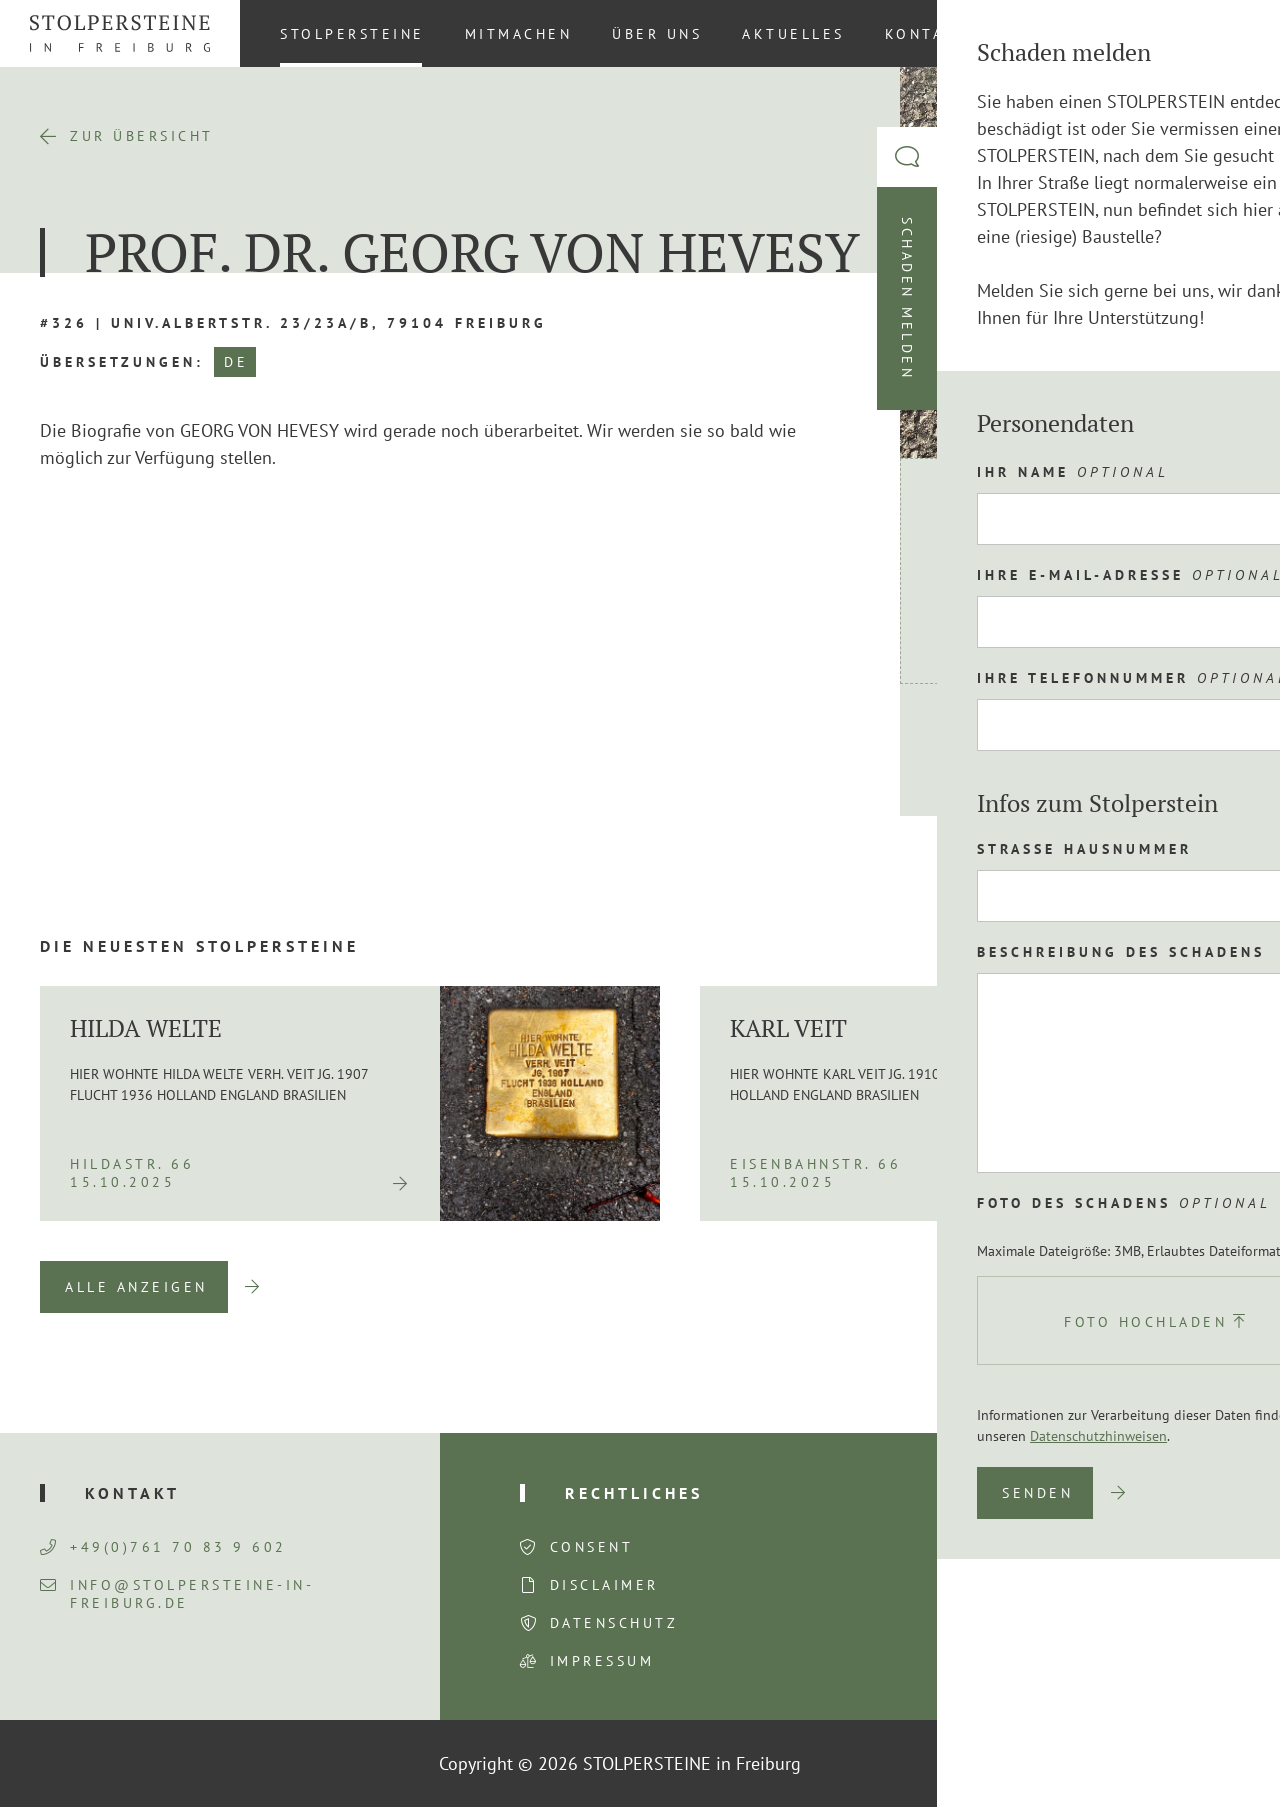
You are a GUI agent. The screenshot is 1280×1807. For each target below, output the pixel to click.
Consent (592, 1547)
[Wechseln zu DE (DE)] (1229, 33)
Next (1210, 1287)
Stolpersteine (352, 34)
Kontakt (927, 34)
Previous (1107, 1287)
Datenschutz (614, 1623)
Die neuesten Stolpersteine (199, 946)
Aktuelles (793, 34)
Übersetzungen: (122, 362)
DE (236, 362)
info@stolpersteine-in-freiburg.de (177, 1594)
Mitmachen (519, 34)
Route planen (1033, 750)
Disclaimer (604, 1585)
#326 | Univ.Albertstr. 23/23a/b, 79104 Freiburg (293, 323)
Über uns (657, 34)
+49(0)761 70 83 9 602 (163, 1547)
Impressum (602, 1661)
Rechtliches (634, 1493)
